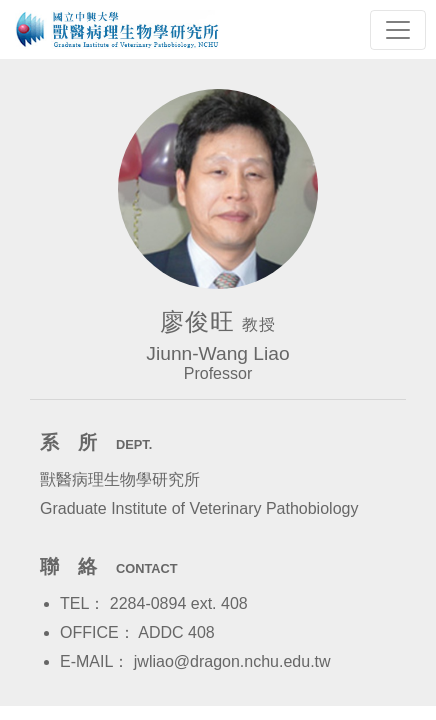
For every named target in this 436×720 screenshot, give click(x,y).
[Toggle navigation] (398, 30)
